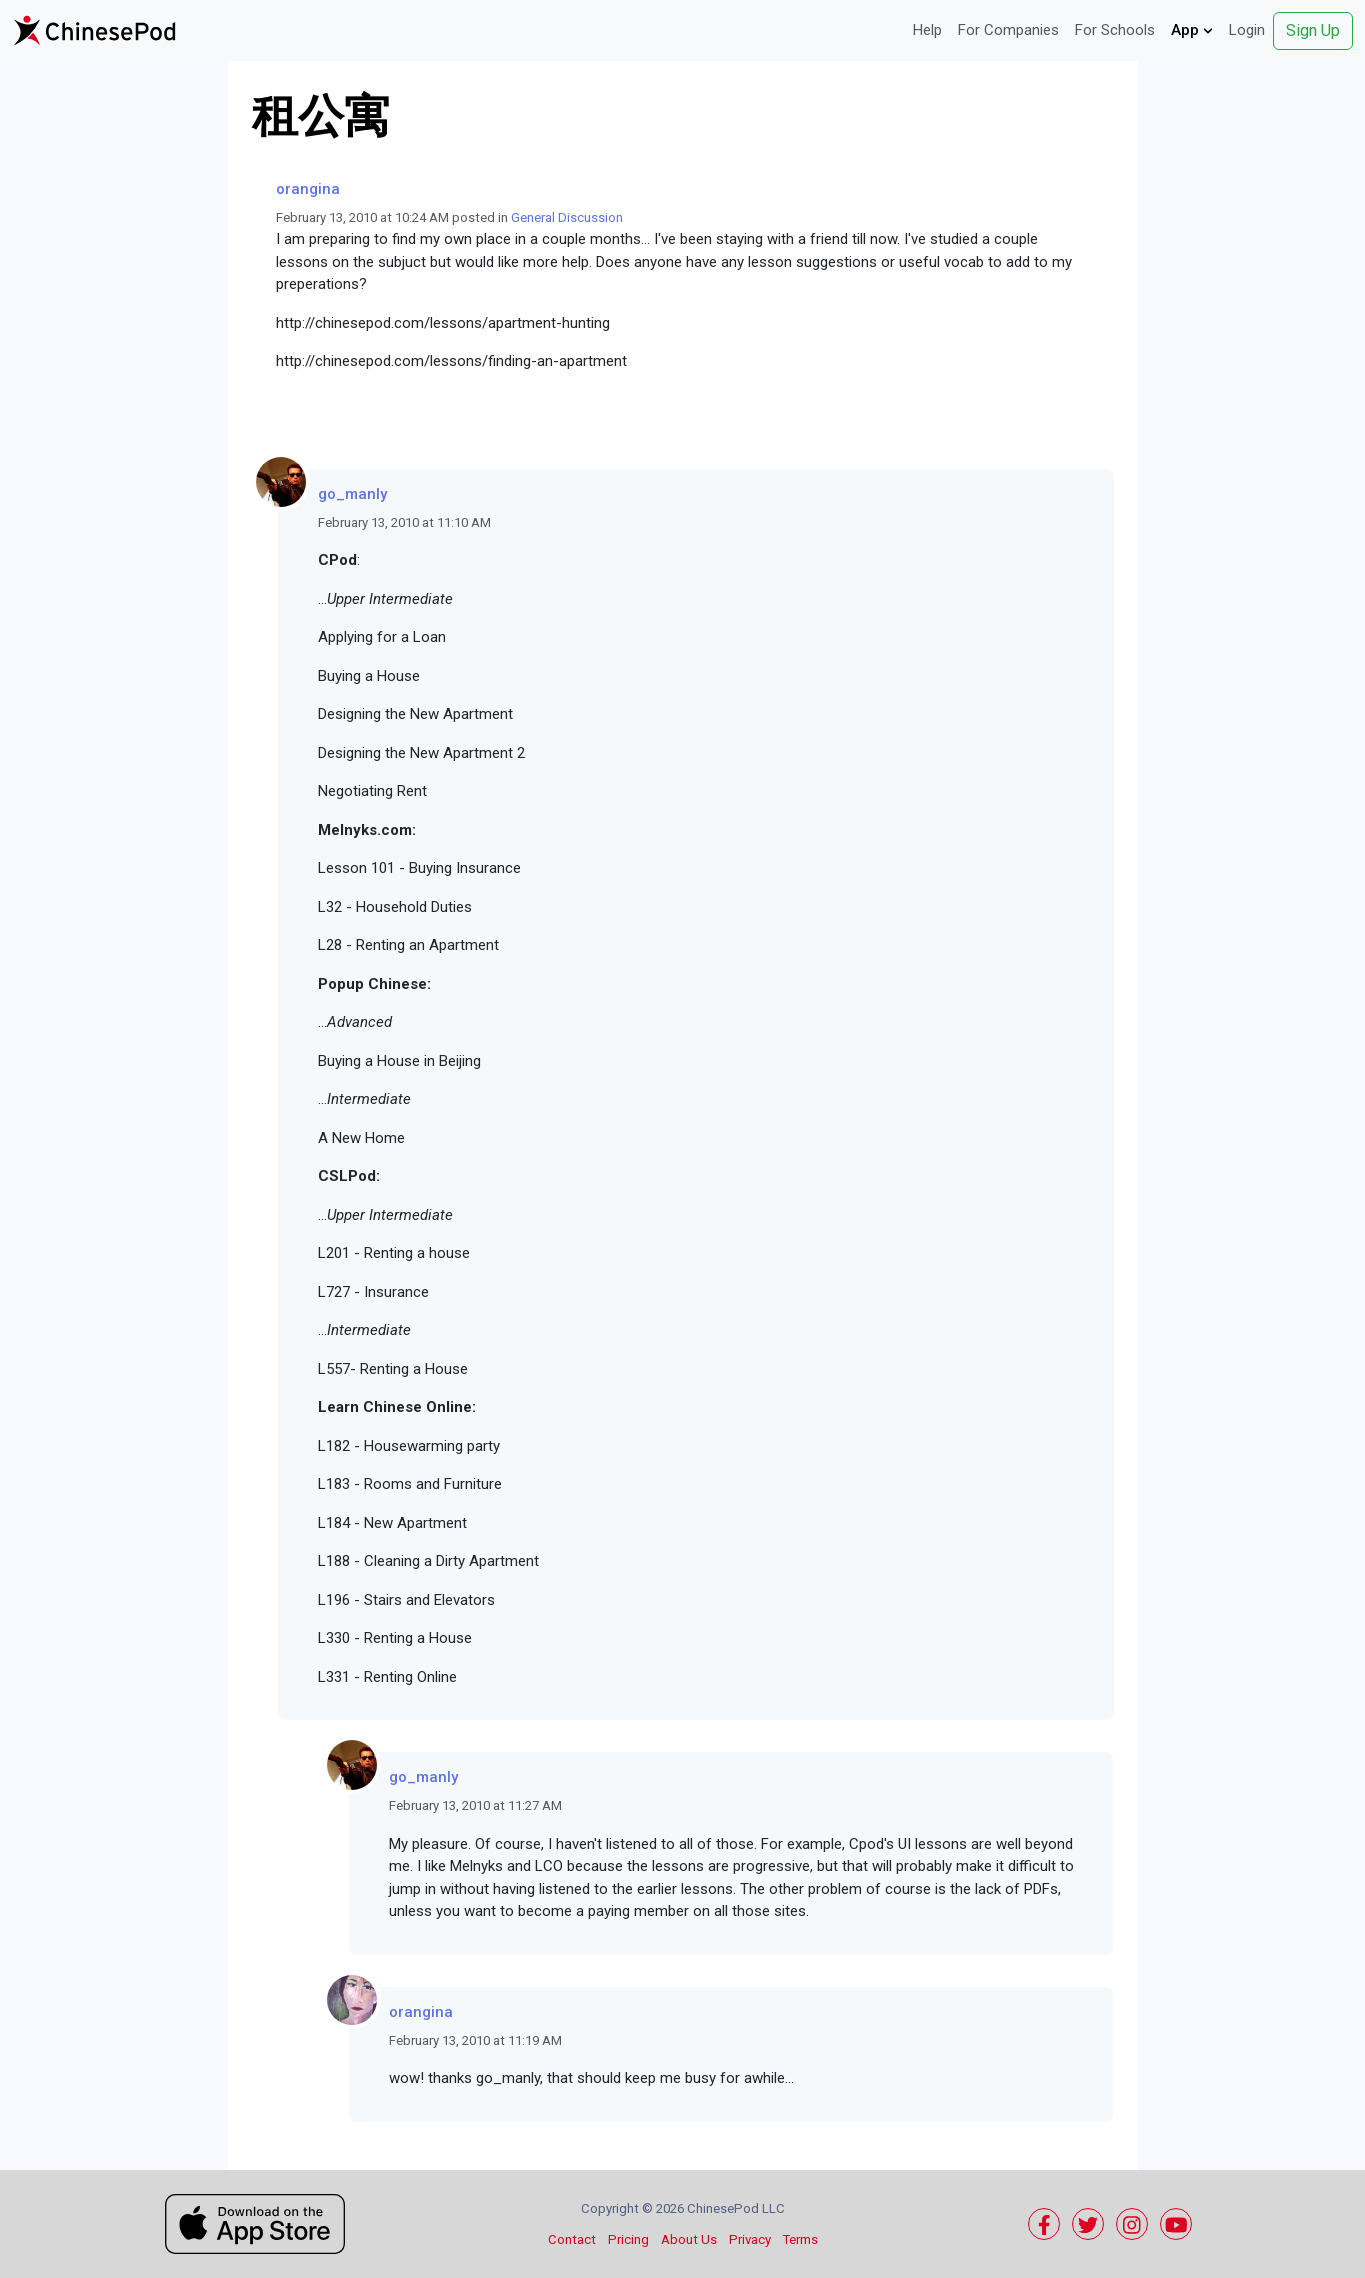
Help (927, 30)
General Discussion (567, 217)
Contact (572, 2239)
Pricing (628, 2239)
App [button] (1192, 30)
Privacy (750, 2239)
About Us (689, 2239)
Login (1247, 30)
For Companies (1008, 30)
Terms (800, 2239)
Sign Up (1313, 30)
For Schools (1115, 30)
